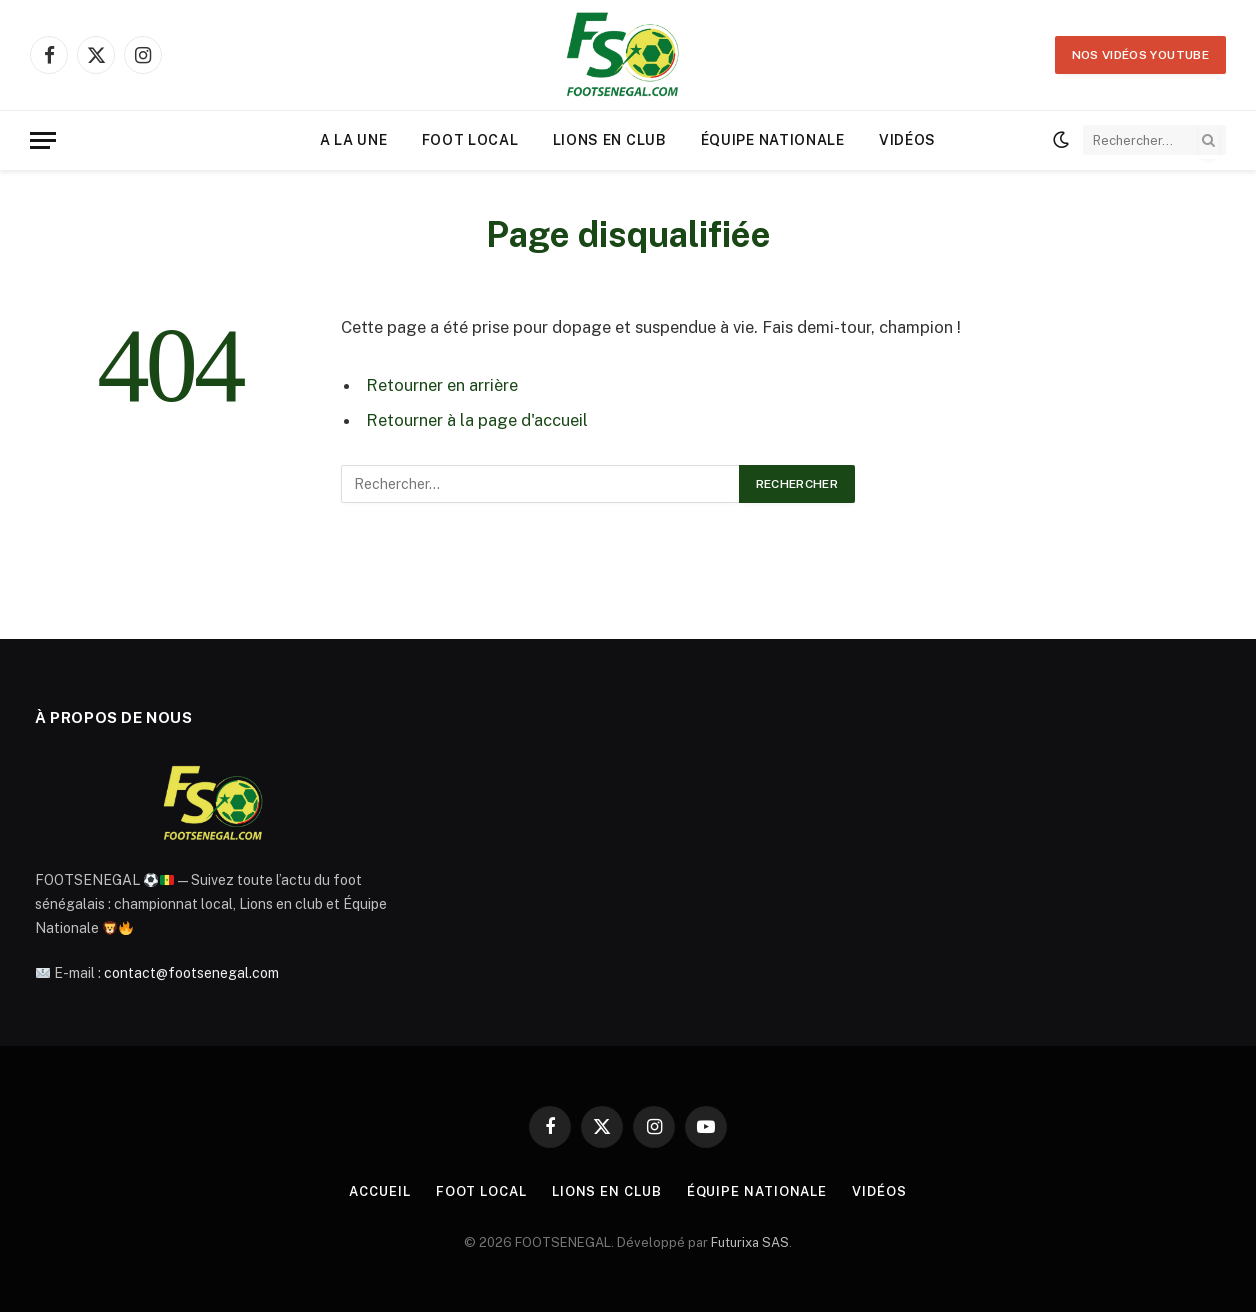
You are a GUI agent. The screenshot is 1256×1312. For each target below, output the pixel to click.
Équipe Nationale (773, 140)
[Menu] (43, 140)
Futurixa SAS (750, 1242)
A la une (354, 140)
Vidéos (907, 140)
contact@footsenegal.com (191, 973)
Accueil (379, 1191)
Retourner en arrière (442, 385)
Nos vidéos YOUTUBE (1140, 55)
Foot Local (470, 140)
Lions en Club (610, 140)
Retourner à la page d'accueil (477, 420)
